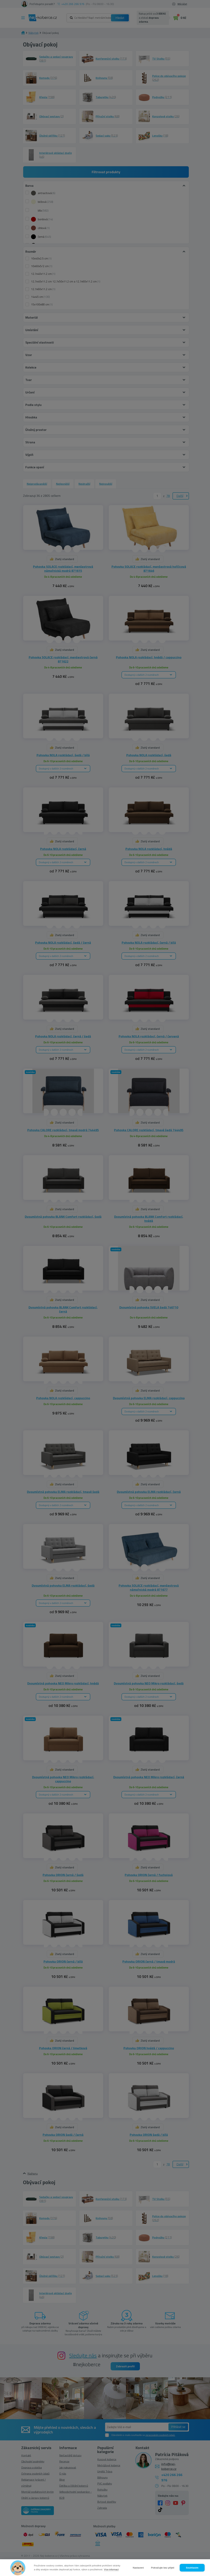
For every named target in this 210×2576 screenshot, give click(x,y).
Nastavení (138, 2567)
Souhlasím (192, 2567)
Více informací (111, 2569)
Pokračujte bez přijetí (162, 2567)
